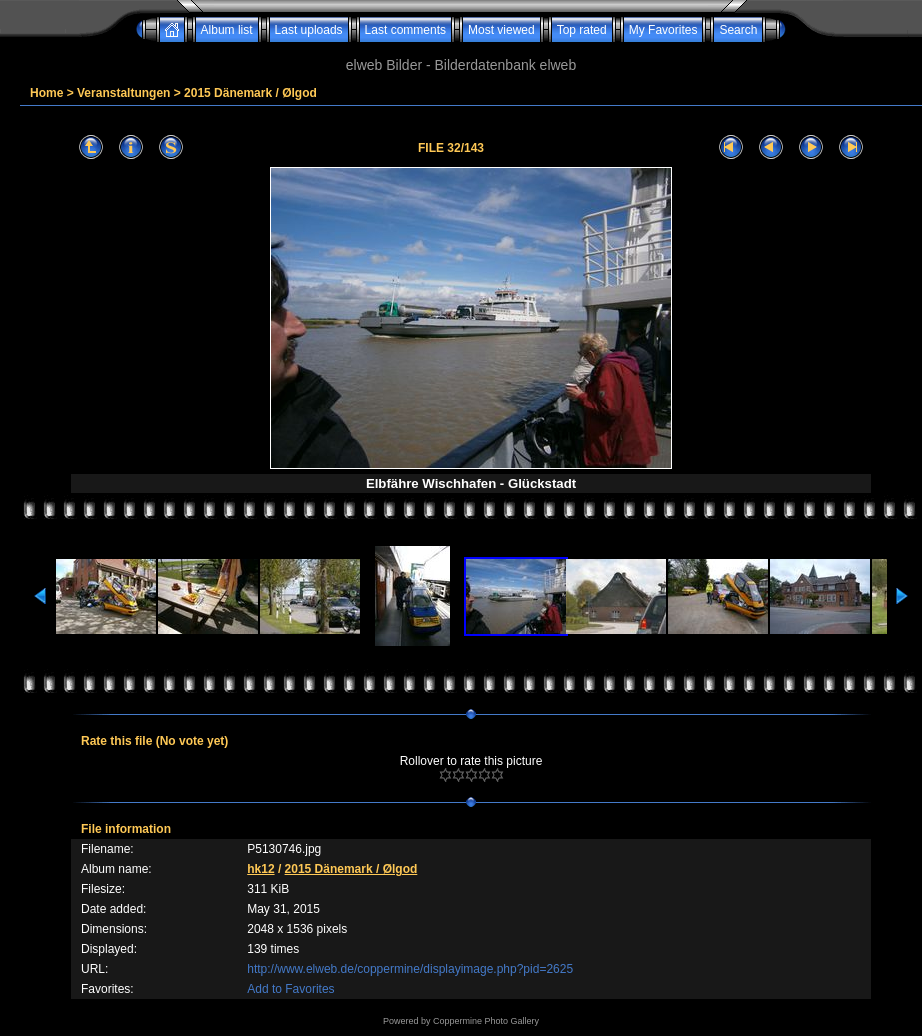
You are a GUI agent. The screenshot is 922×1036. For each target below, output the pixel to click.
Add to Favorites (290, 989)
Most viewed (501, 30)
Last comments (405, 30)
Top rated (582, 30)
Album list (227, 30)
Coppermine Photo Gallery (486, 1021)
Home (46, 93)
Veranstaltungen (123, 93)
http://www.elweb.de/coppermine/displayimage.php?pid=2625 (410, 969)
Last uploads (309, 30)
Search (738, 30)
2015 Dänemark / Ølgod (250, 93)
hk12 (260, 869)
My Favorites (663, 30)
